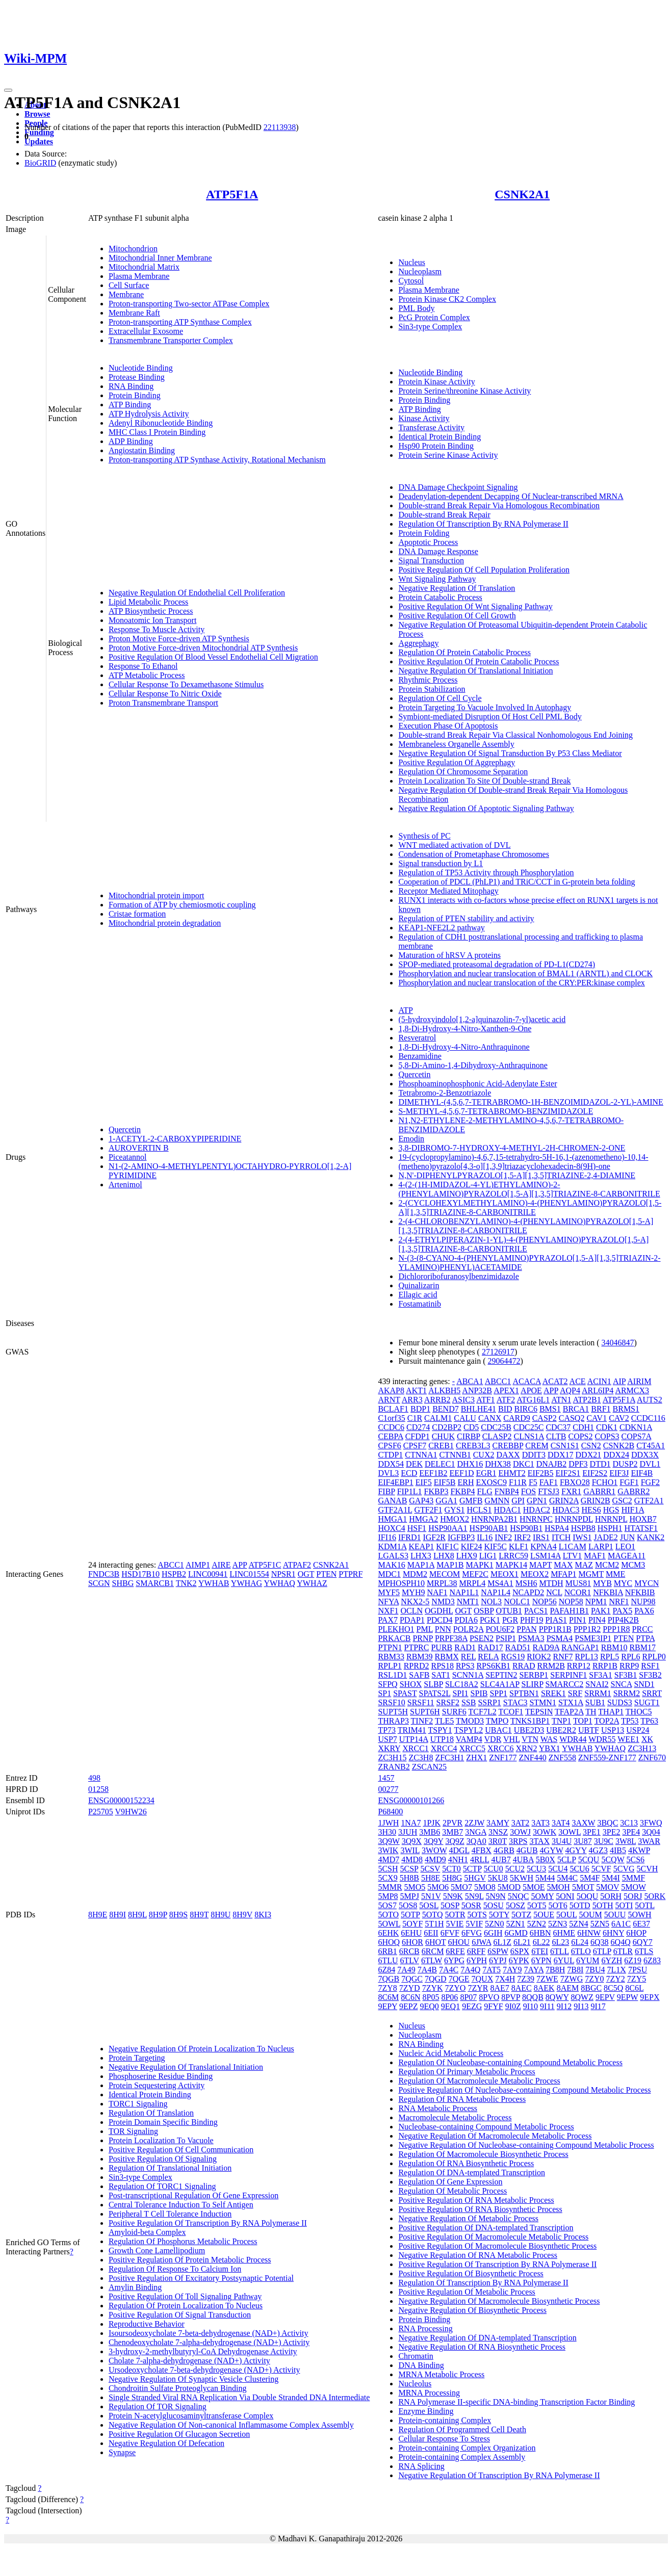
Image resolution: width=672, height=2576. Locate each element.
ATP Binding (130, 404)
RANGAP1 (580, 1647)
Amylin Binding (135, 2287)
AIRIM (639, 1381)
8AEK (544, 1988)
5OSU (493, 1905)
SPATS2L (434, 1693)
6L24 (579, 1942)
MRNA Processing (428, 2392)
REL (468, 1656)
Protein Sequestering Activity (156, 2085)
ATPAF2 (297, 1564)
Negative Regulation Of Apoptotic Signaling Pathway (486, 808)
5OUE (543, 1914)
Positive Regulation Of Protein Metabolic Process (190, 2259)
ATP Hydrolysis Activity (149, 413)
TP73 (387, 1730)
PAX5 (623, 1610)
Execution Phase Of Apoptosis (448, 725)
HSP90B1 (526, 1528)
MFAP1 (563, 1574)
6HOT (435, 1942)
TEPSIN (539, 1711)
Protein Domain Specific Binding (163, 2122)
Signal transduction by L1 (440, 863)
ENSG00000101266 (411, 1800)
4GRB (504, 1850)
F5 (533, 1482)
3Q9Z (454, 1841)
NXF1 (388, 1610)
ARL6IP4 (597, 1390)
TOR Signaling (133, 2131)
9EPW (627, 1997)
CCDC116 (648, 1418)
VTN (530, 1739)
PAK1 (601, 1610)
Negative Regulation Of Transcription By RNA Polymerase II (499, 2475)
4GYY (576, 1850)
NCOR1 (577, 1592)
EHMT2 (511, 1473)
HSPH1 (610, 1528)
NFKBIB (640, 1592)
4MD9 (435, 1859)
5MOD (509, 1887)
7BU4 (595, 1969)
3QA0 (476, 1841)
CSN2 (591, 1445)
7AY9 (512, 1969)
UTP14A (413, 1739)
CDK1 (606, 1427)
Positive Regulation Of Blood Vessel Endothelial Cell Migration (213, 657)
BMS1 (550, 1408)
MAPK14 (511, 1564)
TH (590, 1711)
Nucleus (411, 262)
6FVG (471, 1933)
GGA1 (446, 1500)
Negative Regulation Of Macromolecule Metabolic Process (494, 2135)
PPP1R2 (587, 1629)
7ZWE (547, 1978)
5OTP (410, 1914)
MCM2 (607, 1564)
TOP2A (607, 1720)
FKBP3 (436, 1491)
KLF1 (518, 1546)
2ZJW (474, 1822)
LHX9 (466, 1555)
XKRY (389, 1748)
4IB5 (618, 1850)
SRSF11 (420, 1702)
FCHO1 (605, 1482)
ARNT (389, 1399)
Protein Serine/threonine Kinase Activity (464, 390)
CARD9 (516, 1418)
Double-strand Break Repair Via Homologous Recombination (499, 505)
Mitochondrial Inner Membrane (160, 257)
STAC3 (515, 1702)
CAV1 (596, 1418)
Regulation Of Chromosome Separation (463, 771)
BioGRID (40, 163)
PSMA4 (560, 1638)
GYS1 (455, 1509)
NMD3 (442, 1601)
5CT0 (451, 1868)
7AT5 (491, 1969)
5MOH (558, 1887)
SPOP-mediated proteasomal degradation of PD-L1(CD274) (496, 964)
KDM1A (392, 1546)
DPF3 (577, 1464)
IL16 (485, 1537)
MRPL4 (472, 1583)
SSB (468, 1702)
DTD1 (600, 1464)
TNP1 (561, 1720)
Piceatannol (128, 1157)
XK (647, 1739)
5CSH (388, 1868)
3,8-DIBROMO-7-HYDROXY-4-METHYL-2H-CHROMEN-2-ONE (511, 1147)
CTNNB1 (455, 1454)
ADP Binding (131, 441)
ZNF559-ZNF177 (607, 1757)
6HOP (636, 1933)
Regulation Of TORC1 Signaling (162, 2186)
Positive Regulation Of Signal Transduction (180, 2314)
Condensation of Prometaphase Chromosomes (473, 854)
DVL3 (388, 1473)
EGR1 (486, 1473)
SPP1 (498, 1693)
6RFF (476, 1951)
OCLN (411, 1610)
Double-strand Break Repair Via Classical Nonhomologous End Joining (515, 735)
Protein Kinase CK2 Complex (447, 299)
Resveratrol (417, 1037)
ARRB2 (437, 1399)
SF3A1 (600, 1675)
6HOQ (389, 1942)
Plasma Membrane (139, 276)
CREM (536, 1445)
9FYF (493, 2006)
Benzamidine (419, 1056)
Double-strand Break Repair (444, 514)
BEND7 (445, 1408)
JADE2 (606, 1537)
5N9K (453, 1896)
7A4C (448, 1969)
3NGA (475, 1832)
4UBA (523, 1859)
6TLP (602, 1951)
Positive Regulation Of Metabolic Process (466, 2291)
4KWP (639, 1850)
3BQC (607, 1822)
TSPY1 (440, 1730)
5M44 (545, 1878)
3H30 (387, 1832)
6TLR (623, 1951)
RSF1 (650, 1665)
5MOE (534, 1887)
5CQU (589, 1859)
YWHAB (213, 1583)
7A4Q (470, 1969)
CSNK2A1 (522, 194)
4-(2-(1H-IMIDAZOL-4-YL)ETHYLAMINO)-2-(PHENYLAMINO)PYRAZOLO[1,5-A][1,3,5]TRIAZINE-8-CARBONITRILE (529, 1189)
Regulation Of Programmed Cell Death (462, 2429)
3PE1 (592, 1832)
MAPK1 (479, 1564)
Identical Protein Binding (439, 436)
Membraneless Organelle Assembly (456, 744)
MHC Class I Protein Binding (157, 432)
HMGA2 (423, 1519)
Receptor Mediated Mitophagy (448, 891)
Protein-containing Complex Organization (466, 2447)
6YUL (564, 1960)
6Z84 (386, 1969)
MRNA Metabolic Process (441, 2374)
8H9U (220, 1914)
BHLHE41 (478, 1408)
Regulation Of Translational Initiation (170, 2168)
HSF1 (416, 1528)
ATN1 (561, 1399)
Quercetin (125, 1129)
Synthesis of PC (424, 835)
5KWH (521, 1878)
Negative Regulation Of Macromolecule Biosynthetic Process (499, 2301)
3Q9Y (434, 1841)
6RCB (409, 1951)
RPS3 (465, 1665)
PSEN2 (482, 1638)
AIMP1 (198, 1564)
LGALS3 (393, 1555)
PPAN (526, 1629)
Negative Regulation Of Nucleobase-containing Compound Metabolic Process (526, 2145)
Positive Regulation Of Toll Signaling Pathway (185, 2296)
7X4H (505, 1978)
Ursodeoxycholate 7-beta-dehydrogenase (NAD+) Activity (204, 2369)
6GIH (493, 1933)
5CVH (647, 1868)
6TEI (539, 1951)
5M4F (590, 1878)
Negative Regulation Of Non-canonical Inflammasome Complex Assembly (231, 2425)
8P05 (431, 1997)
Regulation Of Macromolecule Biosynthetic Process (483, 2154)
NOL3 (491, 1601)
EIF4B (642, 1473)
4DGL (459, 1850)
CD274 (418, 1427)
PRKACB (394, 1638)
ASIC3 (463, 1399)
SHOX (411, 1684)
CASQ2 (572, 1418)
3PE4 (631, 1832)
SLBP (433, 1684)
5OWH (639, 1914)
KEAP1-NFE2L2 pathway (441, 927)
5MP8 (388, 1896)
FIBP (386, 1491)
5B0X (545, 1859)
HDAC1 (507, 1509)
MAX (563, 1564)
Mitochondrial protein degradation (165, 923)
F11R (518, 1482)
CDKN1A (635, 1427)
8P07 (468, 1997)
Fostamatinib (419, 1303)
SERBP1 (533, 1675)
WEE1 (628, 1739)
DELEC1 (440, 1464)
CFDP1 (417, 1436)
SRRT (652, 1693)
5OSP (450, 1905)
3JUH (407, 1832)
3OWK (544, 1832)
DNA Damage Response (438, 551)
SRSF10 (391, 1702)
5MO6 (438, 1887)
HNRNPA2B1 (494, 1519)
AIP (619, 1381)
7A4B (427, 1969)
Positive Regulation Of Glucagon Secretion (179, 2434)
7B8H (555, 1969)
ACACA (526, 1381)
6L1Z (502, 1942)
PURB (441, 1647)
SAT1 (440, 1675)
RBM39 (419, 1656)
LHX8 (443, 1555)
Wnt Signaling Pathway (437, 579)
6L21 (522, 1942)
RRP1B (604, 1665)
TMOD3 (470, 1720)
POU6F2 (499, 1629)
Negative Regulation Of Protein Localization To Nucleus (201, 2048)
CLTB (556, 1436)
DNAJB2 (551, 1464)
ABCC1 (171, 1564)
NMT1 (468, 1601)
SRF (575, 1693)
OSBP (484, 1610)
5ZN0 (494, 1923)
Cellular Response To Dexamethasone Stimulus (186, 684)
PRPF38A (451, 1638)
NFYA (388, 1601)
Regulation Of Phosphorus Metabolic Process (183, 2241)
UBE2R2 (561, 1730)
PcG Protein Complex (434, 317)
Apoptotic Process (428, 542)
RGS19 (513, 1656)
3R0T (497, 1841)
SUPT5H (393, 1711)
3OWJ (520, 1832)
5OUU (615, 1914)
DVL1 (649, 1464)
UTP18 (442, 1739)
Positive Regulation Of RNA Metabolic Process (476, 2200)
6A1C (621, 1923)
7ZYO (455, 1988)
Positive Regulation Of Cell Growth (456, 615)
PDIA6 (466, 1620)
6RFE (455, 1951)
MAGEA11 (626, 1555)
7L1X (616, 1969)
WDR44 (572, 1739)
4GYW (551, 1850)
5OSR (471, 1905)
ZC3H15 (392, 1757)
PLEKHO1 (396, 1629)
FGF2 (650, 1482)
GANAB (392, 1500)
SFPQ (387, 1684)
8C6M (388, 1997)
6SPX (519, 1951)
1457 (386, 1778)
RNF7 (563, 1656)
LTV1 (572, 1555)
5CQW (612, 1859)
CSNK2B (618, 1445)
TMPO (497, 1720)
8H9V (242, 1914)
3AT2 (520, 1822)
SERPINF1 (568, 1675)
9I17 (597, 2006)
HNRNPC (536, 1519)
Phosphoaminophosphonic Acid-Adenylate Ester (477, 1083)
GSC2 (622, 1500)
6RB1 (387, 1951)
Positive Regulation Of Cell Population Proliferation (484, 569)
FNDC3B (103, 1574)
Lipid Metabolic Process (148, 601)
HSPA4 (556, 1528)
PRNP (422, 1638)
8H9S (178, 1914)
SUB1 (595, 1702)
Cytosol (411, 280)
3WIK (388, 1850)
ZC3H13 (642, 1748)
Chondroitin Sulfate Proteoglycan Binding (178, 2388)
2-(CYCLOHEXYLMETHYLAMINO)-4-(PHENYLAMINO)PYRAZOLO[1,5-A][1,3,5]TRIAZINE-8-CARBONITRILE (529, 1207)
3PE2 (612, 1832)
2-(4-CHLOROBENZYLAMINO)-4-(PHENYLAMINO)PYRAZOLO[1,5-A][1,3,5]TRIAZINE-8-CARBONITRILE (525, 1226)
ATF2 (506, 1399)
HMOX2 (454, 1519)
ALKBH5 (444, 1390)
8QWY (557, 1997)
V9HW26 (131, 1811)
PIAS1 (556, 1620)
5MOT (583, 1887)
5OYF (412, 1923)
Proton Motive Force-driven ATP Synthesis (179, 638)
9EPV (605, 1997)
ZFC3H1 (449, 1757)
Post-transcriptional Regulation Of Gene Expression (193, 2195)
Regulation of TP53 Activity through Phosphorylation (486, 872)
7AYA (534, 1969)
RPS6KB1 (493, 1665)
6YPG (454, 1960)
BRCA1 (576, 1408)
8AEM (568, 1988)
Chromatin (415, 2356)
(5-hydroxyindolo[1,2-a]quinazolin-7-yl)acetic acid (481, 1019)
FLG (485, 1491)
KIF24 (471, 1546)
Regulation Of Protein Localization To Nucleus (186, 2305)
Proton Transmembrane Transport (163, 702)
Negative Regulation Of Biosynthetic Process (472, 2310)
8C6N (410, 1997)
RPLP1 (389, 1665)
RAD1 (465, 1647)
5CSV (430, 1868)
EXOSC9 (491, 1482)
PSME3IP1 (593, 1638)
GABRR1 (599, 1491)
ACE (578, 1381)
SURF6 (454, 1711)
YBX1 (549, 1748)
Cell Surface (129, 285)
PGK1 (490, 1620)
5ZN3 (557, 1923)
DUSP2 (624, 1464)
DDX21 (589, 1454)
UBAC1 (498, 1730)
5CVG (624, 1868)
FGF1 (628, 1482)
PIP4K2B (623, 1620)
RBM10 (614, 1647)
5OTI (624, 1905)
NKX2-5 (415, 1601)
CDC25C (528, 1427)
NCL (554, 1592)
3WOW (434, 1850)
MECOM (444, 1574)
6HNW (589, 1933)
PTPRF (351, 1574)
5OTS (477, 1914)
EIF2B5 (541, 1473)
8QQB (533, 1997)
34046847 (618, 1342)
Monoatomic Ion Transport (152, 620)
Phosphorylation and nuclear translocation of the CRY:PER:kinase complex (521, 982)
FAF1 (548, 1482)
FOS (528, 1491)
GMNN (496, 1500)
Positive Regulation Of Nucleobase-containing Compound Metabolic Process (524, 2090)
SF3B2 (650, 1675)
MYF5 (389, 1592)
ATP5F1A (232, 194)
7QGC (412, 1978)
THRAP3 (393, 1720)
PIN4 (597, 1620)
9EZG (472, 2006)
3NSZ (498, 1832)
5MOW (633, 1887)
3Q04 (651, 1832)
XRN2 (526, 1748)
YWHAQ (279, 1583)
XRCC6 (500, 1748)
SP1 (384, 1693)
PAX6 (644, 1610)
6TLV (409, 1960)
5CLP (566, 1859)
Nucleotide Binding (141, 367)
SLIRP (533, 1684)
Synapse (122, 2452)
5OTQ (432, 1914)
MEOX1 (504, 1574)
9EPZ (408, 2006)
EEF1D (461, 1473)
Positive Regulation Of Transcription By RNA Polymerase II (208, 2223)
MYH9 (413, 1592)
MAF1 (595, 1555)
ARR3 (412, 1399)
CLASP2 (497, 1436)
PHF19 (531, 1620)
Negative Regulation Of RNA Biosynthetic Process (481, 2347)
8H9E (97, 1914)
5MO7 (461, 1887)
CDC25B (496, 1427)
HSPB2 (174, 1574)
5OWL (389, 1923)
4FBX (482, 1850)
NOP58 (571, 1601)
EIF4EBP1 (395, 1482)
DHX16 (470, 1464)
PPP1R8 (616, 1629)
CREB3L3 (473, 1445)
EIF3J (619, 1473)
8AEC (521, 1988)
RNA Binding (131, 386)
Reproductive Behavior (147, 2324)
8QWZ (582, 1997)
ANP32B (477, 1390)
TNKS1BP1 (530, 1720)
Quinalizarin (418, 1285)
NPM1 (596, 1601)
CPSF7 (414, 1445)
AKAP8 (391, 1390)
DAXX (508, 1454)
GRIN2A (564, 1500)
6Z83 (652, 1960)
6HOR (412, 1942)
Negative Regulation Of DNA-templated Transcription (487, 2337)
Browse (37, 114)
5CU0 (493, 1868)
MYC (623, 1583)
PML (425, 1629)
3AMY (497, 1822)
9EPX (649, 1997)
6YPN (541, 1960)
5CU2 (515, 1868)
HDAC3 (565, 1509)
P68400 (390, 1811)
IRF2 (522, 1537)
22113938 (280, 127)
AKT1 (416, 1390)
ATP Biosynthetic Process (151, 611)
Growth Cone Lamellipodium (157, 2250)
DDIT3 (534, 1454)
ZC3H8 (420, 1757)
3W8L (625, 1841)
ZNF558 (562, 1757)
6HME (564, 1933)
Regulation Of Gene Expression (450, 2181)
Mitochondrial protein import (156, 895)
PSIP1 (506, 1638)
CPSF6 (389, 1445)
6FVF (450, 1933)
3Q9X (412, 1841)
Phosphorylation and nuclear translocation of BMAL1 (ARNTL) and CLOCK (525, 973)
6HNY (613, 1933)
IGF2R (434, 1537)
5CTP (472, 1868)
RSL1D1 (392, 1675)
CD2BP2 (446, 1427)
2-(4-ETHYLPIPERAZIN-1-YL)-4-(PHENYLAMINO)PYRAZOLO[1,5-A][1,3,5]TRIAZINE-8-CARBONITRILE (523, 1244)
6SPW (497, 1951)
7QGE (459, 1978)
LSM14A (545, 1555)
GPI (518, 1500)
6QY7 (643, 1942)
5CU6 (579, 1868)
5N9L (474, 1896)
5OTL (645, 1905)
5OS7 (387, 1905)
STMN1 (542, 1702)
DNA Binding (421, 2365)
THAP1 (611, 1711)
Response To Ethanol (143, 666)
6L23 (560, 1942)
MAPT (540, 1564)
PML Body (416, 308)
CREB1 (441, 1445)
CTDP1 (390, 1454)
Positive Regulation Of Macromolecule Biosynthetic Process (497, 2246)
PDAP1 (412, 1620)
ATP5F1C (264, 1564)
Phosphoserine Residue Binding (161, 2076)
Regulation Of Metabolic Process (452, 2191)
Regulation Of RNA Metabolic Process (462, 2099)
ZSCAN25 (429, 1766)
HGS (611, 1509)
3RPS (518, 1841)
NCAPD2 (528, 1592)
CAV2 (619, 1418)
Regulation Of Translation (151, 2113)
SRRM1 (597, 1693)
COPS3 (607, 1436)
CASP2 (544, 1418)
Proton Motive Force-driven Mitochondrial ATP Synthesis (203, 647)
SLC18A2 (461, 1684)
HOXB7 (642, 1519)
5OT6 (557, 1905)
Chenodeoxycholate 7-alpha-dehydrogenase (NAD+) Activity (209, 2342)
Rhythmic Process (427, 679)
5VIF (474, 1923)
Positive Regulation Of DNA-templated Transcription (485, 2227)
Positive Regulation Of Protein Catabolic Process (478, 661)
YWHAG (246, 1583)
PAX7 (388, 1620)
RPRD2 (416, 1665)
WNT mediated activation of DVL (454, 845)
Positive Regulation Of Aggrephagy (456, 762)
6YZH (611, 1960)
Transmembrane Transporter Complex (171, 340)
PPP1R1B (555, 1629)
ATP (405, 1010)
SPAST (405, 1693)
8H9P (158, 1914)
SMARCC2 (565, 1684)
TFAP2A (569, 1711)
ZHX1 (476, 1757)
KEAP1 (421, 1546)
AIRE (221, 1564)
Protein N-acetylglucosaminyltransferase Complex (191, 2415)
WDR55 (601, 1739)
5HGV (474, 1878)
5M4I (611, 1878)
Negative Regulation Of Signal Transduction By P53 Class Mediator (510, 753)
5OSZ (515, 1905)
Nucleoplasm (419, 271)
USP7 (387, 1739)
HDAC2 (536, 1509)
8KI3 (262, 1914)
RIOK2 (539, 1656)
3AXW (583, 1822)
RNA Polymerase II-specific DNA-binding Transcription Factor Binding (516, 2402)
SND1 (644, 1684)
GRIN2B (595, 1500)
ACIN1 (599, 1381)
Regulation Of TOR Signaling (157, 2406)
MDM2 (415, 1574)
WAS (549, 1739)
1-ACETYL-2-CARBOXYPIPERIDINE (175, 1138)
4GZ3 (598, 1850)
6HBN (540, 1933)
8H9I (117, 1914)
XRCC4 (444, 1748)
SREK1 (553, 1693)
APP (239, 1564)
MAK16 (391, 1564)
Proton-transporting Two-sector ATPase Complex (189, 303)
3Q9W (388, 1841)
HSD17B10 (140, 1574)
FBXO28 (575, 1482)
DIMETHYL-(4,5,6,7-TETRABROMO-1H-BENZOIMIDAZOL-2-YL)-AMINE (530, 1102)
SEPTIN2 (501, 1675)
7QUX (483, 1978)
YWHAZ (312, 1583)
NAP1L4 (495, 1592)
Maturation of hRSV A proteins (449, 955)
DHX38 (498, 1464)
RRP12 (578, 1665)
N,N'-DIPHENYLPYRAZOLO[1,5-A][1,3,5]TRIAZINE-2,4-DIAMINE (516, 1175)
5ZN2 (536, 1923)
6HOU (459, 1942)
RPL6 (630, 1656)
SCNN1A (467, 1675)
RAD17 (490, 1647)
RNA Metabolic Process (437, 2108)
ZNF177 (502, 1757)
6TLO (581, 1951)
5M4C (567, 1878)
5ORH (611, 1896)
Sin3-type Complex (430, 326)
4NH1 (458, 1859)
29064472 (503, 1361)
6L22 (541, 1942)
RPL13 (586, 1656)
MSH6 (526, 1583)
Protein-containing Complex (444, 2420)
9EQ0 (429, 2006)
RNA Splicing (421, 2466)
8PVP (510, 1997)
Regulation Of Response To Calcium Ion (175, 2269)
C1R (414, 1418)
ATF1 (485, 1399)
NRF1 (619, 1601)
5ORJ (633, 1896)
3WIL (410, 1850)
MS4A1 (500, 1583)
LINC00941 (207, 1574)
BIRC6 (525, 1408)
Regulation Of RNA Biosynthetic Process (466, 2163)
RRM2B (551, 1665)
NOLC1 (517, 1601)
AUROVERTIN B (139, 1147)
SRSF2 (447, 1702)
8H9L (137, 1914)
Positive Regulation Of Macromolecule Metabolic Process (493, 2236)
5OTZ (521, 1914)
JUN (627, 1537)
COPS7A (637, 1436)
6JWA (481, 1942)
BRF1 (600, 1408)
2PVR (452, 1822)
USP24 (637, 1730)
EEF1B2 (433, 1473)
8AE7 (499, 1988)
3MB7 (452, 1832)
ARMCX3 (632, 1390)
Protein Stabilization (431, 689)
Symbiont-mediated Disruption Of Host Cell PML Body (489, 716)
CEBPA (390, 1436)
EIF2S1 (567, 1473)
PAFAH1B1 (569, 1610)
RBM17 (642, 1647)
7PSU (637, 1969)
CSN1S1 (565, 1445)
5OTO (388, 1914)
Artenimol (125, 1184)
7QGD (436, 1978)
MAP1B (449, 1564)
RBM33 (391, 1656)
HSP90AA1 (447, 1528)
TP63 (649, 1720)
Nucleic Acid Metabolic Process (450, 2053)
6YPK (519, 1960)
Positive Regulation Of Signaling (163, 2158)
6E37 (641, 1923)
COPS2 (580, 1436)
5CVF (601, 1868)
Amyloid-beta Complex (147, 2232)
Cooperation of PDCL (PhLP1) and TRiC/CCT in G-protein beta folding (516, 881)
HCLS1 (479, 1509)
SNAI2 (596, 1684)
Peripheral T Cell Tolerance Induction (170, 2213)
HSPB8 (583, 1528)
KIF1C (447, 1546)
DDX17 (561, 1454)
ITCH (561, 1537)
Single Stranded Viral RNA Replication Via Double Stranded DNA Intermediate (239, 2397)
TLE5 (444, 1720)
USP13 (612, 1730)
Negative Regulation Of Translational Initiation (475, 670)
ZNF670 (652, 1757)
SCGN (99, 1583)
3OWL (569, 1832)
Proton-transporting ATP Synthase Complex (180, 322)
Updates (38, 141)
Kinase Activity (423, 418)
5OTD (580, 1905)
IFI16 (387, 1537)
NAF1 (437, 1592)
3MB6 (429, 1832)
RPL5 (609, 1656)
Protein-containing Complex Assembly (461, 2457)
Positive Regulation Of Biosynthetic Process (470, 2273)
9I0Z (513, 2006)
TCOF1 (510, 1711)
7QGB (388, 1978)
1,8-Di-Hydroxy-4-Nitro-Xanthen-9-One (464, 1028)
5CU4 (557, 1868)
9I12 (564, 2006)
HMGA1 (392, 1519)
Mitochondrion (133, 248)
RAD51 (518, 1647)
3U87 (583, 1841)
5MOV (607, 1887)
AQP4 (570, 1390)
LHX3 (420, 1555)
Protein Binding (135, 395)
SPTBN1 (524, 1693)
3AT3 (540, 1822)
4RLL (479, 1859)
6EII (431, 1933)
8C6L (634, 1988)
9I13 (581, 2006)
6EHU (411, 1933)
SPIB (479, 1693)
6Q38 (599, 1942)
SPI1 (460, 1693)
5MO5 (415, 1887)
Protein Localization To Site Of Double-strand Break (484, 780)
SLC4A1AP (500, 1684)
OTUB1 (509, 1610)
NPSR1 (283, 1574)
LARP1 (600, 1546)
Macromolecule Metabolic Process (454, 2117)
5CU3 (536, 1868)
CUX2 (484, 1454)
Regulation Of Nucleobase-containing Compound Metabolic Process (510, 2062)
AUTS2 (649, 1399)
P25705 (100, 1811)
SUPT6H (425, 1711)
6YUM (587, 1960)
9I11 (547, 2006)
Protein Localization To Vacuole (161, 2140)
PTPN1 (390, 1647)
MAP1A (420, 1564)
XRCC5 (472, 1748)
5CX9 (387, 1878)
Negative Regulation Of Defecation (166, 2443)
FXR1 (571, 1491)
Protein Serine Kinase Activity (448, 455)
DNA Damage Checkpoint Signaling (458, 487)
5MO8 (485, 1887)
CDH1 (583, 1427)
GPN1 (537, 1500)
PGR (510, 1620)
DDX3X (645, 1454)
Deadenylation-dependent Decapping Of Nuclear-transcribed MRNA (510, 496)
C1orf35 (391, 1418)
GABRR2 (633, 1491)
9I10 (530, 2006)
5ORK (655, 1896)
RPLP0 (654, 1656)
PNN (443, 1629)
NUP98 (643, 1601)
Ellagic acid (417, 1294)
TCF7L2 (483, 1711)
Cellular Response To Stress (443, 2438)
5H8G (452, 1878)
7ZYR (478, 1988)
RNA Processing (425, 2328)
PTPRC (416, 1647)
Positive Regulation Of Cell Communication (181, 2149)
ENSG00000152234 (121, 1800)
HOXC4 (391, 1528)
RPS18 (442, 1665)
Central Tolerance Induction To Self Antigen (181, 2204)
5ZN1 (515, 1923)
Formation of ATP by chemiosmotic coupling (182, 904)
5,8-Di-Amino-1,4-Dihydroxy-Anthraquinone (472, 1065)
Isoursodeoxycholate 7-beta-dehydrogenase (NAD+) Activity (208, 2333)
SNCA (621, 1684)
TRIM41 (412, 1730)
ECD (409, 1473)
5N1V (431, 1896)
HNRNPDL (574, 1519)
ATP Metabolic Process (147, 675)
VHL (511, 1739)
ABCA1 (469, 1381)
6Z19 (632, 1960)
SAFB (419, 1675)
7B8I (575, 1969)
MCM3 (633, 1564)
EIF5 (424, 1482)
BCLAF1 (393, 1408)
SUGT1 (647, 1702)
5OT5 (536, 1905)
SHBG (123, 1583)
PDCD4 (440, 1620)
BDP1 (420, 1408)
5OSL (428, 1905)
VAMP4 (469, 1739)
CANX (489, 1418)
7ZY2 (615, 1978)
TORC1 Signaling (138, 2103)
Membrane (126, 294)
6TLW (431, 1960)
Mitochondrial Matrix (144, 267)
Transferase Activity (431, 427)
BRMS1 (626, 1408)
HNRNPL (611, 1519)
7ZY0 (594, 1978)
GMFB (470, 1500)
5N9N (496, 1896)
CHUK (443, 1436)
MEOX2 (535, 1574)
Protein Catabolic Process (440, 597)
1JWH (388, 1822)
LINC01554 (249, 1574)
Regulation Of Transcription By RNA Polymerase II (483, 523)
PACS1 (536, 1610)
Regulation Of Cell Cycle (439, 698)
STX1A (570, 1702)
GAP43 (421, 1500)
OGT (306, 1574)
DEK (414, 1464)
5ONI (565, 1896)
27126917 (498, 1351)
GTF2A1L (395, 1509)
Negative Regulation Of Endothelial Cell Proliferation (197, 592)
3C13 (629, 1822)
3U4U (562, 1841)
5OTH (602, 1905)
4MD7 (388, 1859)
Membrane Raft (134, 312)
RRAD (523, 1665)
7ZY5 (636, 1978)
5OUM (590, 1914)
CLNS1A (528, 1436)
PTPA (645, 1638)
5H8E (430, 1878)
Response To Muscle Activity (156, 629)
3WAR (649, 1841)
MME (615, 1574)
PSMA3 (531, 1638)
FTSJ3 (548, 1491)
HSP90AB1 (489, 1528)
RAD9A (546, 1647)
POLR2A (468, 1629)
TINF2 (422, 1720)
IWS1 (582, 1537)
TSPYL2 (468, 1730)
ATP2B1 (587, 1399)
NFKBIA (608, 1592)
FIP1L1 (409, 1491)
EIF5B (445, 1482)
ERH (465, 1482)
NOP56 (544, 1601)
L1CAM (572, 1546)
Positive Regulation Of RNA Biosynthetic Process (480, 2209)
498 (94, 1778)
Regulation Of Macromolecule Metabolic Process (479, 2080)
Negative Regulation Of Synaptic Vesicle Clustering (193, 2379)
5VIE (455, 1923)
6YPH (477, 1960)
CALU (465, 1418)
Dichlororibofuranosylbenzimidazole (458, 1276)
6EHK (388, 1933)
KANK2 (650, 1537)
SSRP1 (489, 1702)
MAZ (584, 1564)
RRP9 (629, 1665)
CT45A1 (650, 1445)
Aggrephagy (418, 643)
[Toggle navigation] (8, 90)
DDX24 (616, 1454)
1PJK (432, 1822)
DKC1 (523, 1464)
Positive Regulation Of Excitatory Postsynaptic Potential (201, 2278)
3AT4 (561, 1822)
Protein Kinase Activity (436, 381)
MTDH (551, 1583)
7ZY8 (387, 1988)
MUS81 (578, 1583)
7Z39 (525, 1978)
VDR (493, 1739)
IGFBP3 (461, 1537)
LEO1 (625, 1546)
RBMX (447, 1656)
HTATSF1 (641, 1528)
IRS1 (541, 1537)
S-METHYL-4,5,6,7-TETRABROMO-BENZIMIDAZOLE (495, 1111)
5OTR (455, 1914)
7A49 (406, 1969)
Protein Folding (423, 533)
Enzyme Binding (425, 2411)
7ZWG (571, 1978)
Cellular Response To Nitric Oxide (165, 693)
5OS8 (408, 1905)
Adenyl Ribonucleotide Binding (161, 423)
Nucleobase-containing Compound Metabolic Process (486, 2126)
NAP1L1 (464, 1592)
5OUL (566, 1914)
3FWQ (651, 1822)
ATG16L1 (533, 1399)
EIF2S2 (594, 1473)
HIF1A (633, 1509)
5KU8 (498, 1878)
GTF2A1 (649, 1500)
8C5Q (613, 1988)
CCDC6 (391, 1427)
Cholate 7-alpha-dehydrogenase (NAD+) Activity (189, 2360)
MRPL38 (442, 1583)
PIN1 (577, 1620)
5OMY (542, 1896)
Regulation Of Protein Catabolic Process (464, 652)
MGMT (591, 1574)
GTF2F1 (428, 1509)
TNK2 (186, 1583)
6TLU (388, 1960)
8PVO (489, 1997)
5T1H (434, 1923)
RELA (488, 1656)
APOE (531, 1390)
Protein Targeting (137, 2057)
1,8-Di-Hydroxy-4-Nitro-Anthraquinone (463, 1047)
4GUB (527, 1850)
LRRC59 (513, 1555)
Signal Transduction (430, 560)
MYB (602, 1583)
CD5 (471, 1427)
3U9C (603, 1841)
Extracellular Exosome (146, 331)
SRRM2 (626, 1693)
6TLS (644, 1951)
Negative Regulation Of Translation (456, 588)
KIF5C (495, 1546)
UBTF (588, 1730)
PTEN (326, 1574)
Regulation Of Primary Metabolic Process (466, 2071)
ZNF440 (532, 1757)
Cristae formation (137, 913)
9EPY (387, 2006)
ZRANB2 (393, 1766)
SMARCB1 (155, 1583)
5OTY (499, 1914)
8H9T (199, 1914)
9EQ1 (450, 2006)
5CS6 (635, 1859)
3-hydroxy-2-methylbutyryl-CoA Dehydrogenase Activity (203, 2351)
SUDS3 (619, 1702)
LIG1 (488, 1555)
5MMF (633, 1878)
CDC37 (558, 1427)
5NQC (518, 1896)
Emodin (411, 1138)
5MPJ (409, 1896)
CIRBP (468, 1436)
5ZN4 (578, 1923)
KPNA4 (543, 1546)
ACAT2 (555, 1381)
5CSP (409, 1868)
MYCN (646, 1583)
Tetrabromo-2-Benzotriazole (444, 1092)
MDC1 (389, 1574)
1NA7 (411, 1822)
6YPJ (498, 1960)
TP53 (630, 1720)
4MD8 (412, 1859)
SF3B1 (625, 1675)
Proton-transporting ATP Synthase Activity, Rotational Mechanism (217, 459)
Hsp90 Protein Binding (436, 445)
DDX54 (391, 1464)
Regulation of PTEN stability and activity (466, 918)
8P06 (449, 1997)
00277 (388, 1789)
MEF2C (475, 1574)
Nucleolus (414, 2383)
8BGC (591, 1988)
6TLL (559, 1951)
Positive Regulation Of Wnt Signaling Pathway (475, 606)
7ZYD (409, 1988)
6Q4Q (621, 1942)
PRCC (642, 1629)
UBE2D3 (529, 1730)
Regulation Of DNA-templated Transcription (471, 2172)
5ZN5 (599, 1923)
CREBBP (508, 1445)
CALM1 (438, 1418)
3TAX (539, 1841)
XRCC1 (415, 1748)
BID (505, 1408)
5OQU (588, 1896)
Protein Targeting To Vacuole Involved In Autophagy (484, 707)
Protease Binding (137, 377)
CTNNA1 (421, 1454)
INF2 (503, 1537)
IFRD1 (409, 1537)
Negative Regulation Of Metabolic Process (468, 2218)
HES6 (591, 1509)
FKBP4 (463, 1491)
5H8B (409, 1878)
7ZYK (432, 1988)
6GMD (515, 1933)
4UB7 (501, 1859)
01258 (98, 1789)
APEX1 (506, 1390)
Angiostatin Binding (142, 450)
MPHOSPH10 (401, 1583)
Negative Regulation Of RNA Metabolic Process (477, 2255)
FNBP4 (507, 1491)
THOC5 (639, 1711)
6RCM (433, 1951)
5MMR (390, 1887)
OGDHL (439, 1610)
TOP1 (582, 1720)
